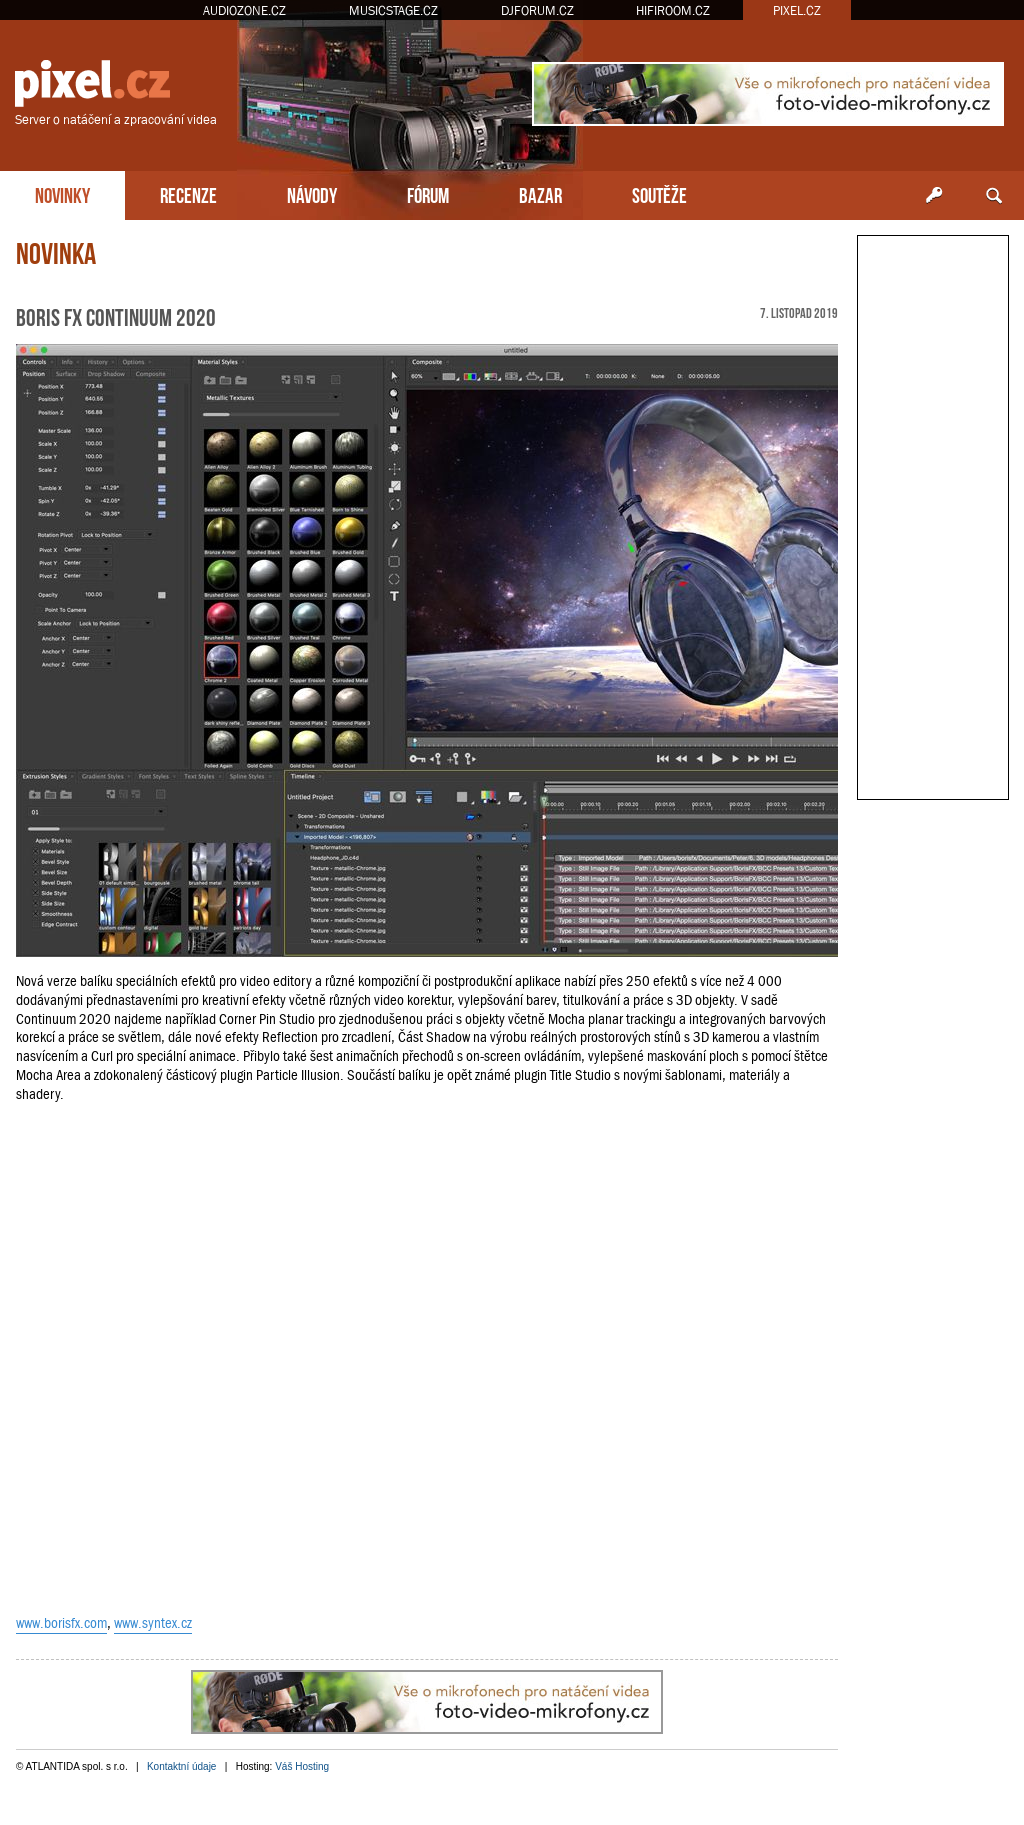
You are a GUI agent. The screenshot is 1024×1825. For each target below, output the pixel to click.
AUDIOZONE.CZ (244, 10)
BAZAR (540, 193)
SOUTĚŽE (659, 193)
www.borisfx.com (61, 1623)
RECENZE (188, 193)
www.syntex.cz (153, 1623)
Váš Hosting (302, 1766)
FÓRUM (428, 193)
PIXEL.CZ (797, 10)
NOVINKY (62, 193)
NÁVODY (312, 193)
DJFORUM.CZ (537, 10)
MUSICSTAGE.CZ (393, 10)
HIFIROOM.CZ (673, 10)
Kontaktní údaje (182, 1766)
